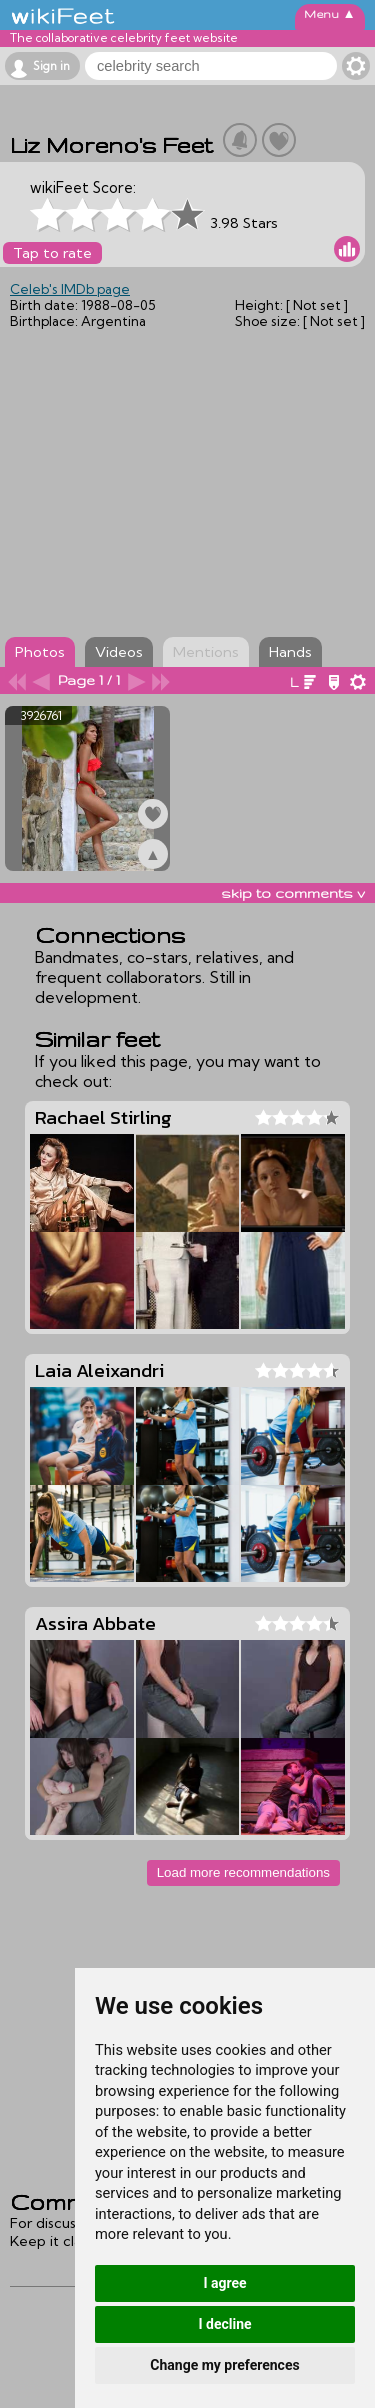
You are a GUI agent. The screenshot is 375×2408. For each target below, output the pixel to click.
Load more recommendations (243, 1872)
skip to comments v (293, 893)
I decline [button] (224, 2324)
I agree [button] (224, 2283)
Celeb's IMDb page (70, 289)
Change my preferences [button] (224, 2365)
